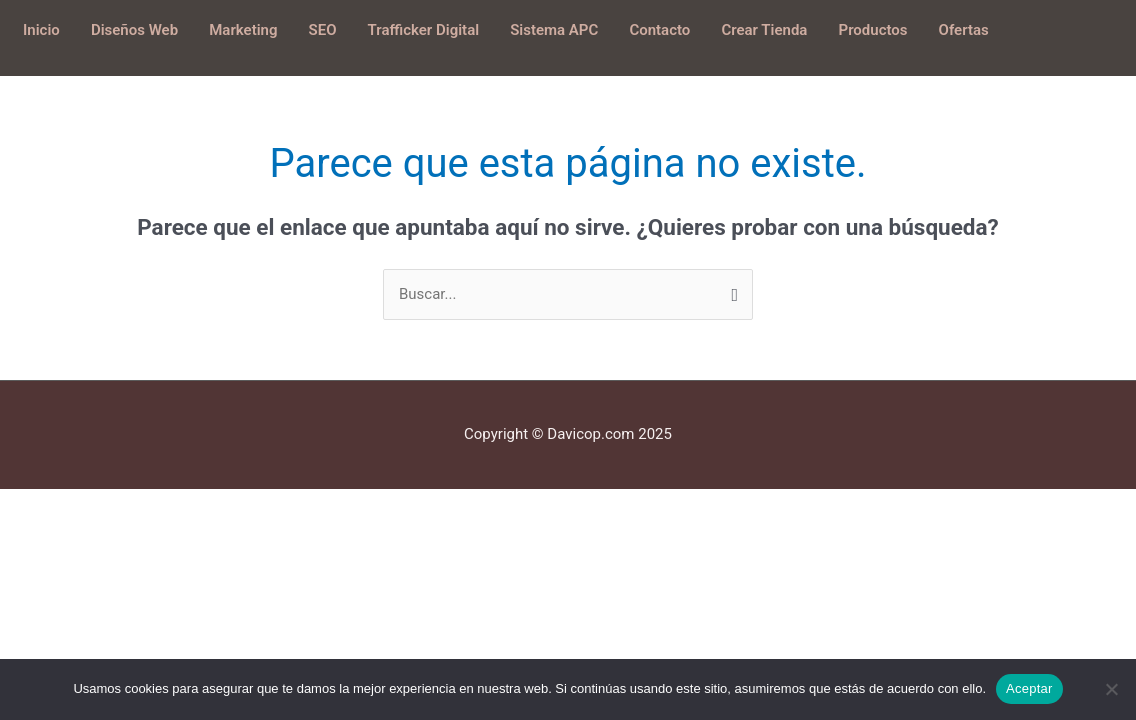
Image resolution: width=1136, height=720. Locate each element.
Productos (873, 30)
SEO (323, 30)
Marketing (243, 30)
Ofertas (964, 30)
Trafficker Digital (423, 30)
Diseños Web (134, 30)
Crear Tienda (764, 30)
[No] (1111, 689)
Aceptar (1029, 688)
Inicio (41, 30)
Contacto (659, 30)
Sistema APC (554, 30)
